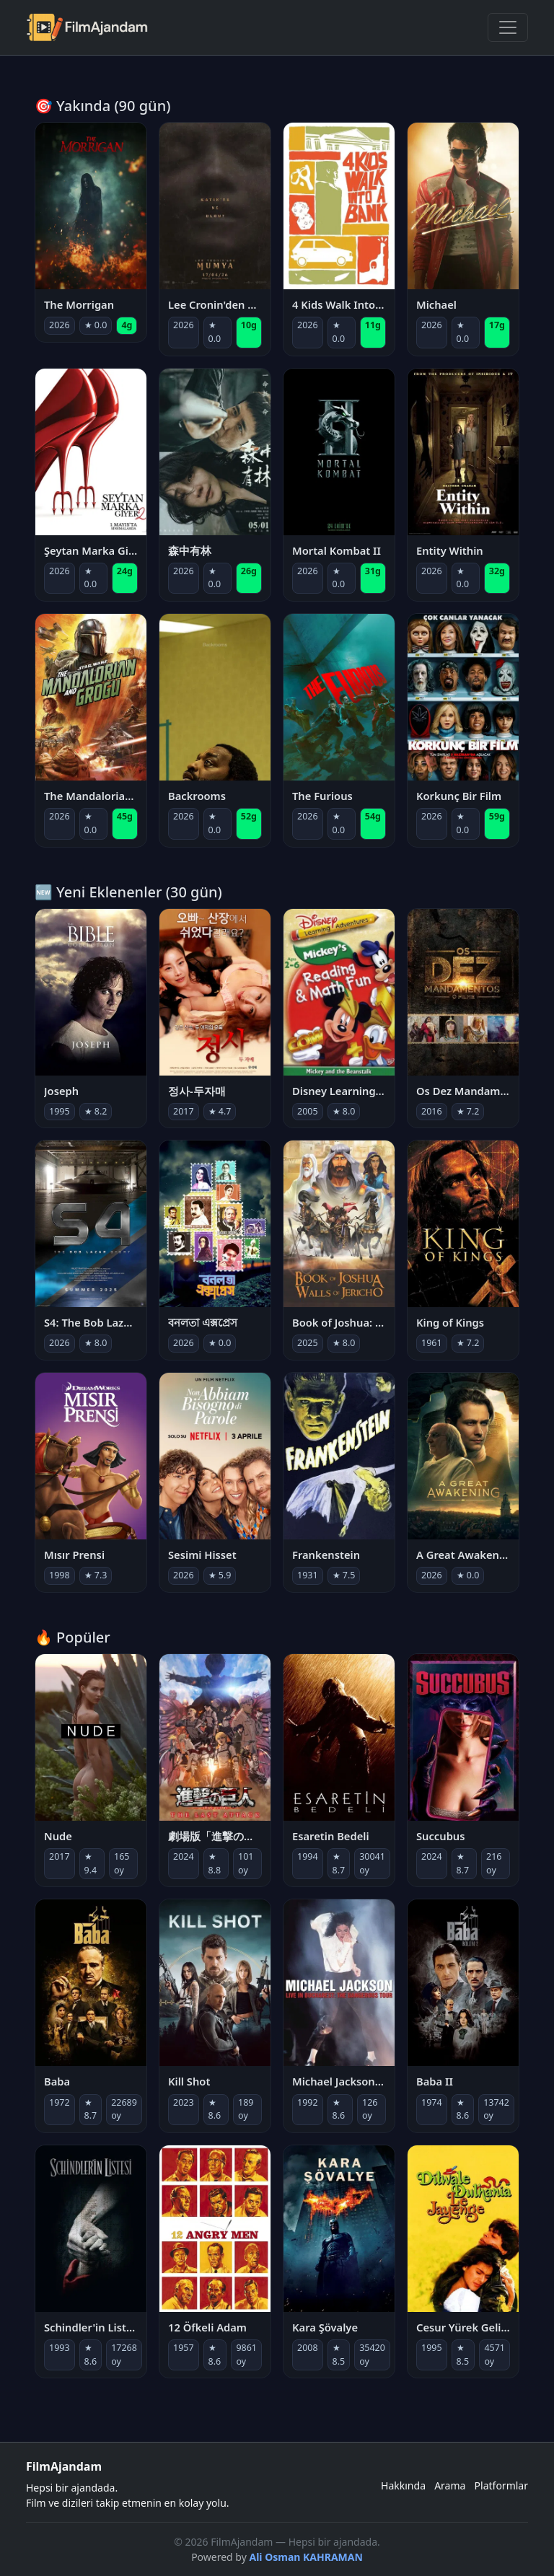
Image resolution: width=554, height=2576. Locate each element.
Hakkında (403, 2485)
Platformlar (501, 2485)
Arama (449, 2485)
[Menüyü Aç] (508, 27)
